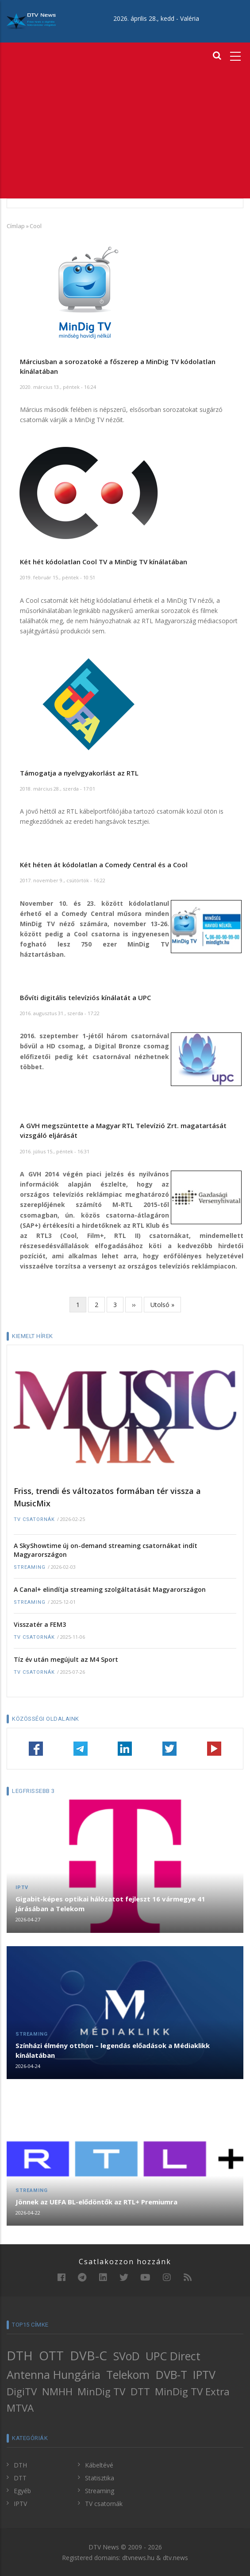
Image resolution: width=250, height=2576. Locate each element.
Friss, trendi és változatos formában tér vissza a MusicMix (107, 1497)
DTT (140, 2391)
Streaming (30, 1567)
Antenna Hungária (53, 2374)
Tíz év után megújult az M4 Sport (66, 1659)
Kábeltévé (99, 2465)
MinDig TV (101, 2391)
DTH (20, 2355)
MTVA (20, 2408)
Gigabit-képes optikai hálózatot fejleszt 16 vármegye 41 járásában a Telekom (110, 1903)
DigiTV (22, 2391)
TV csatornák (34, 1519)
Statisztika (99, 2478)
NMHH (57, 2391)
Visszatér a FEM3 (40, 1624)
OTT (51, 2355)
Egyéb (22, 2491)
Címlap (16, 226)
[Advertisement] (125, 132)
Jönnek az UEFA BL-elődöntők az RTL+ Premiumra (96, 2201)
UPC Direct (173, 2355)
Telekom (128, 2374)
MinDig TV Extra (192, 2391)
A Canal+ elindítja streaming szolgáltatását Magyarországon (110, 1589)
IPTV (21, 1887)
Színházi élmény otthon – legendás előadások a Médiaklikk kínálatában (112, 2050)
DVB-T (171, 2374)
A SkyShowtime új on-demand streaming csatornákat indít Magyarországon (105, 1550)
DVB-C (88, 2355)
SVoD (126, 2355)
